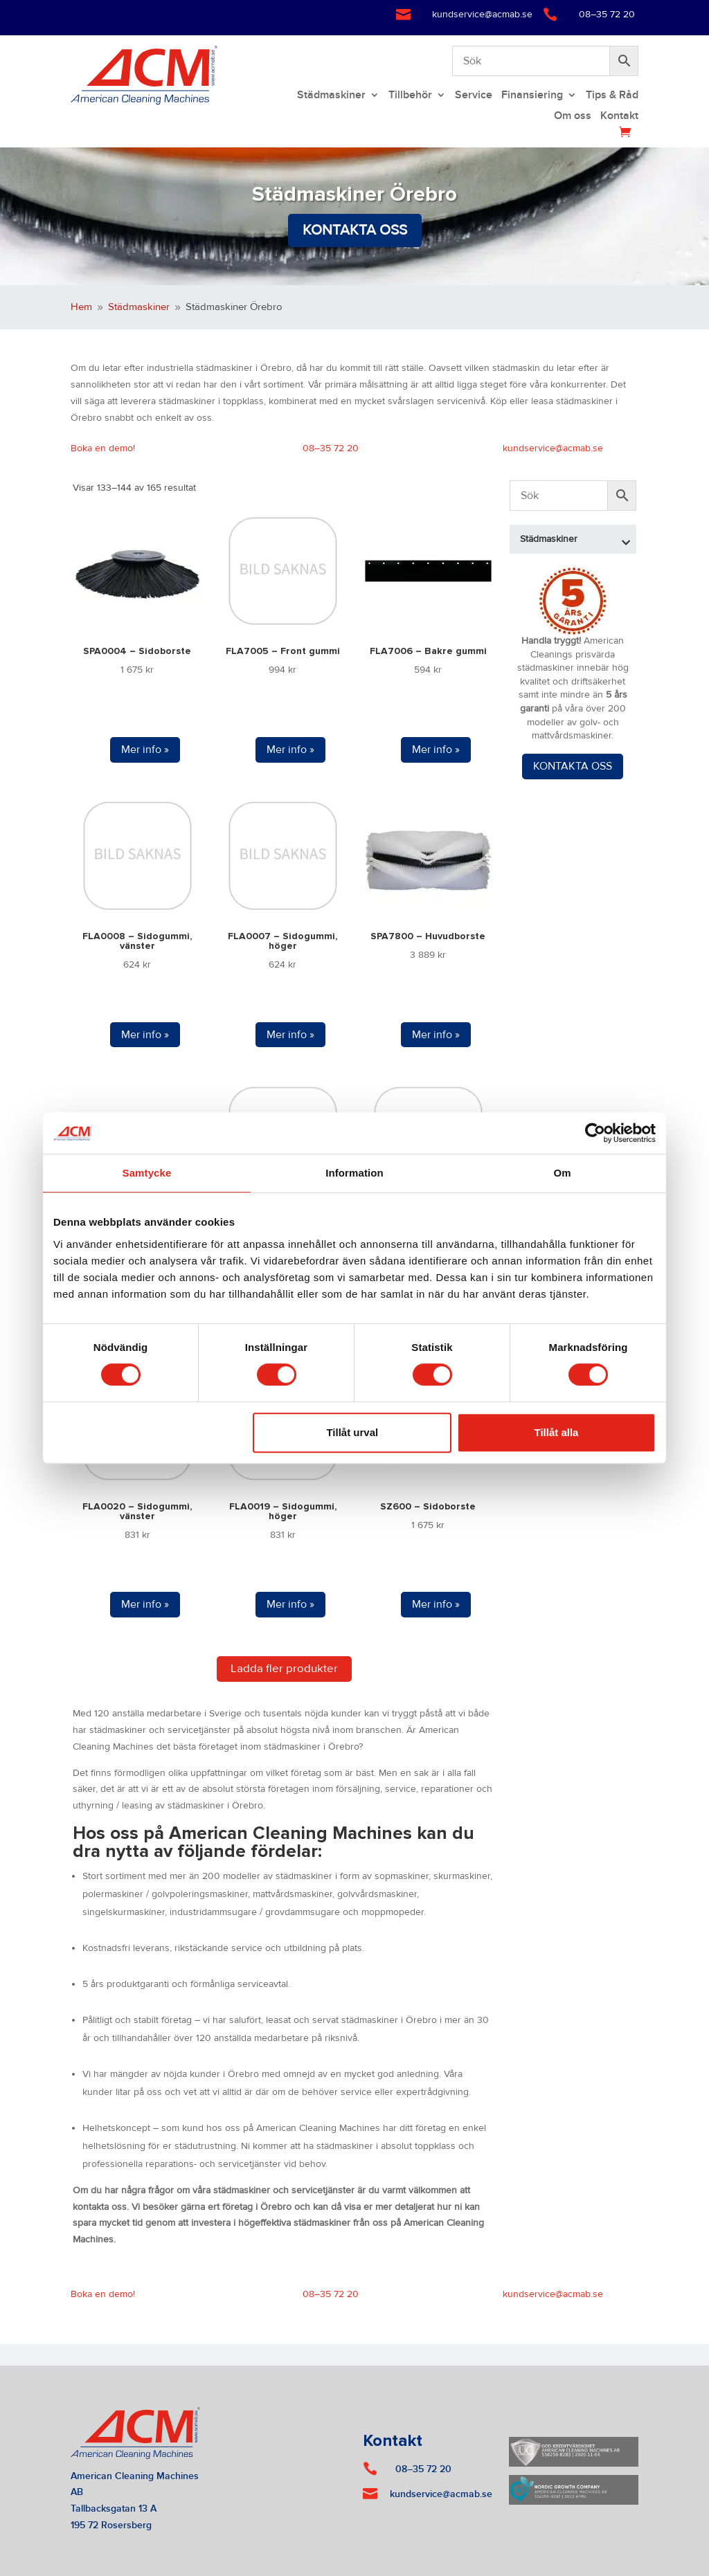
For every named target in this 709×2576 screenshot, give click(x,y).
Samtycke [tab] (147, 1173)
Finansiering (532, 96)
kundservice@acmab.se (482, 14)
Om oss (572, 117)
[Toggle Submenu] (626, 539)
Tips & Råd (612, 96)
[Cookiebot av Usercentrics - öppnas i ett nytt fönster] (595, 1133)
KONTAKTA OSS (572, 766)
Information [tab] (354, 1173)
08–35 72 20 (607, 14)
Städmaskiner (331, 96)
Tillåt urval (352, 1432)
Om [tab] (562, 1173)
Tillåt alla (556, 1432)
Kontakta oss (355, 230)
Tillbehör (410, 96)
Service (473, 96)
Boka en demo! (103, 448)
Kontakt (619, 117)
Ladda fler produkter (284, 1668)
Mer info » (145, 749)
